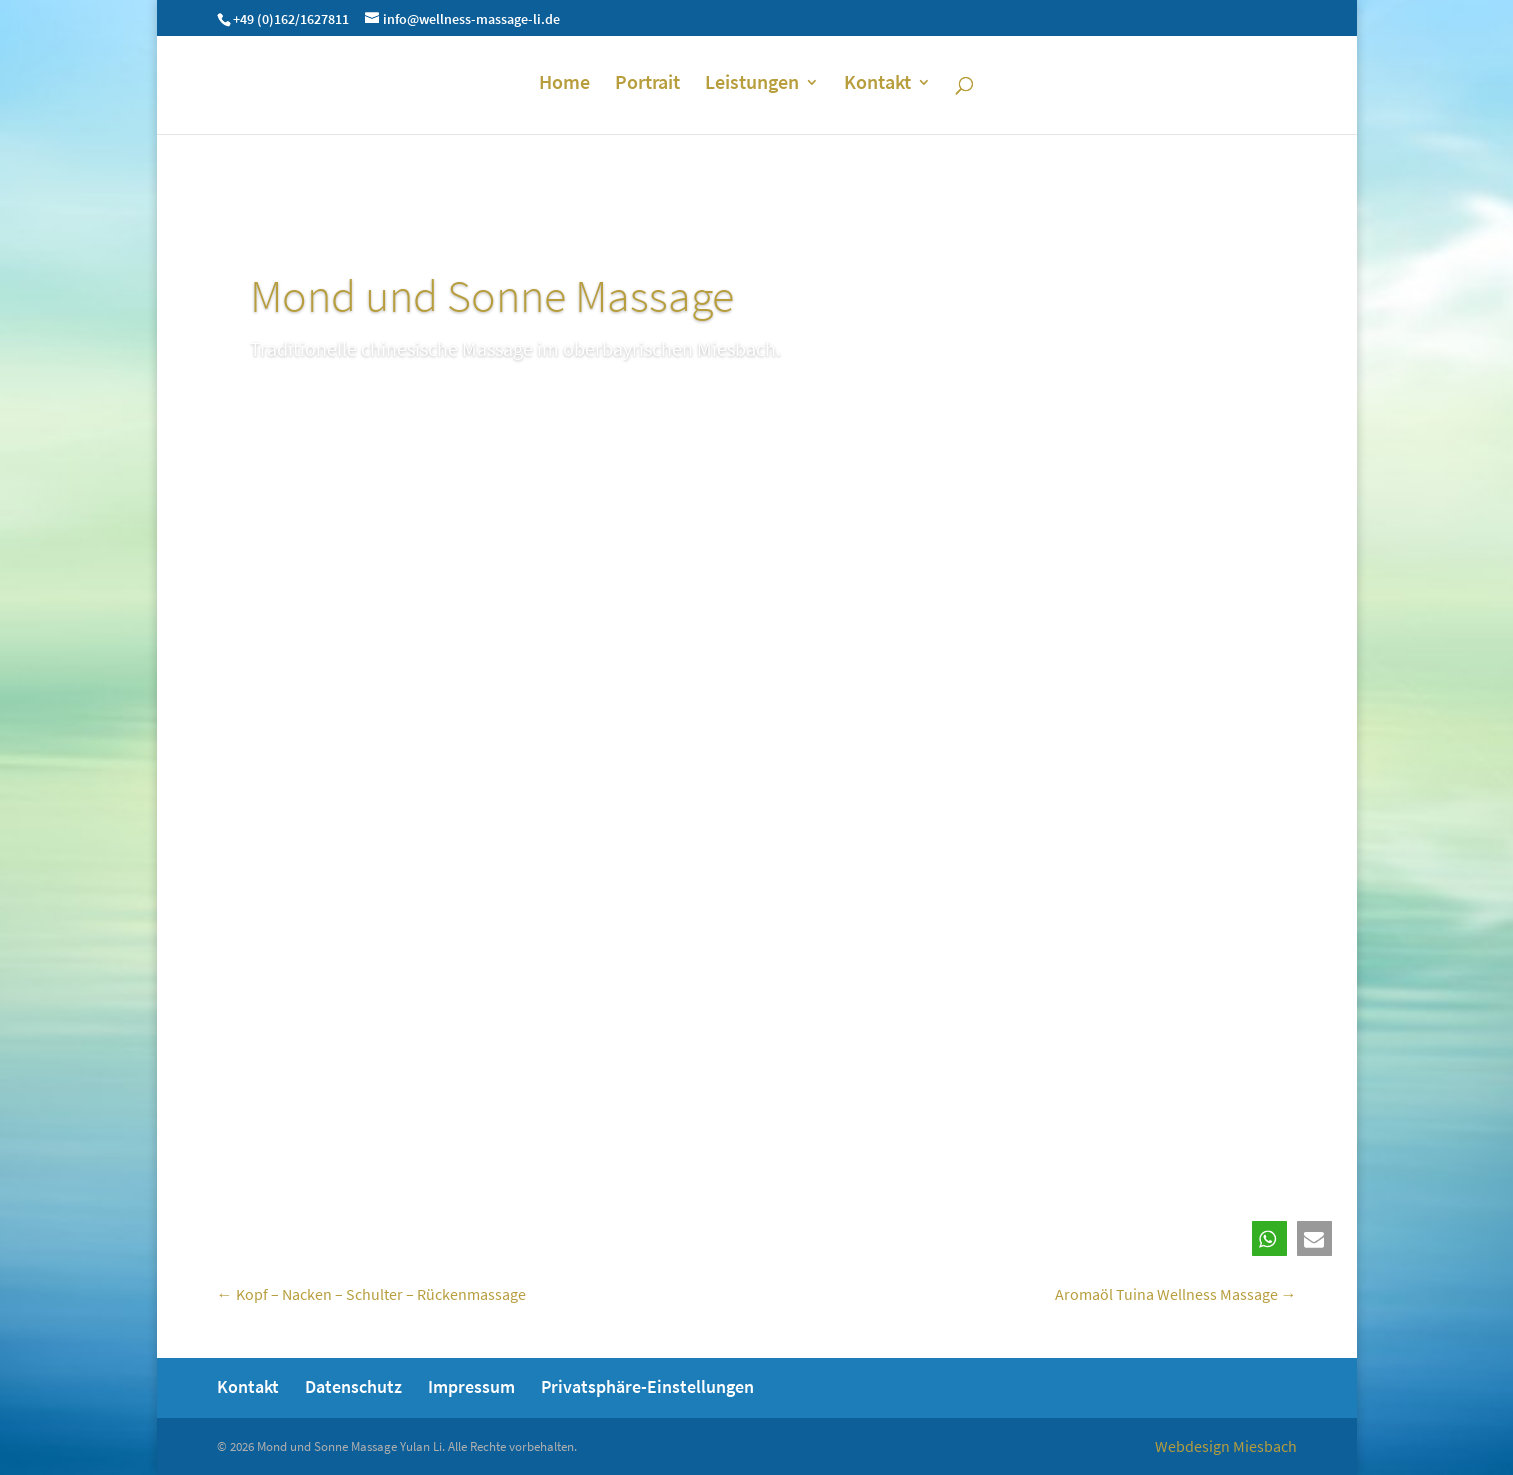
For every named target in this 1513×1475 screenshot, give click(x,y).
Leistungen (752, 84)
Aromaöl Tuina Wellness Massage (1176, 1294)
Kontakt (877, 84)
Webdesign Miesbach (1226, 1446)
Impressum (471, 1386)
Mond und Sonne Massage (492, 296)
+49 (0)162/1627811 (291, 19)
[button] (1269, 1238)
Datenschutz (353, 1386)
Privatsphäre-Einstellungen (647, 1386)
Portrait (647, 84)
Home (564, 84)
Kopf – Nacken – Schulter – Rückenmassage (371, 1294)
